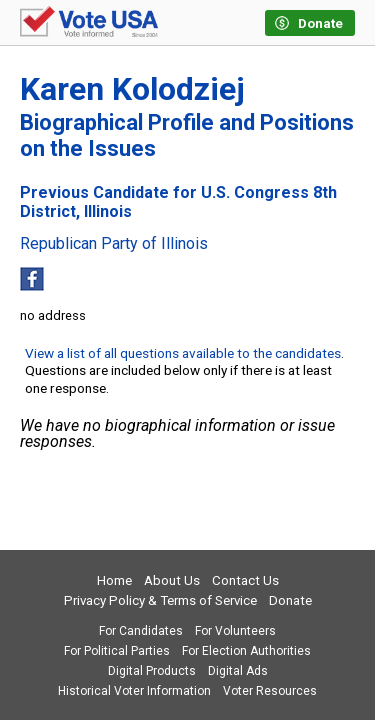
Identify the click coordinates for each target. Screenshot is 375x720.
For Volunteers (235, 631)
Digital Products (152, 671)
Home (114, 580)
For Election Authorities (246, 651)
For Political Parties (117, 651)
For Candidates (141, 631)
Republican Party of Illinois (114, 244)
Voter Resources (270, 691)
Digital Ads (238, 671)
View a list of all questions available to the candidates (183, 353)
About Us (172, 580)
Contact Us (245, 580)
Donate (290, 600)
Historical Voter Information (134, 691)
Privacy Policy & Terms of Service (160, 600)
